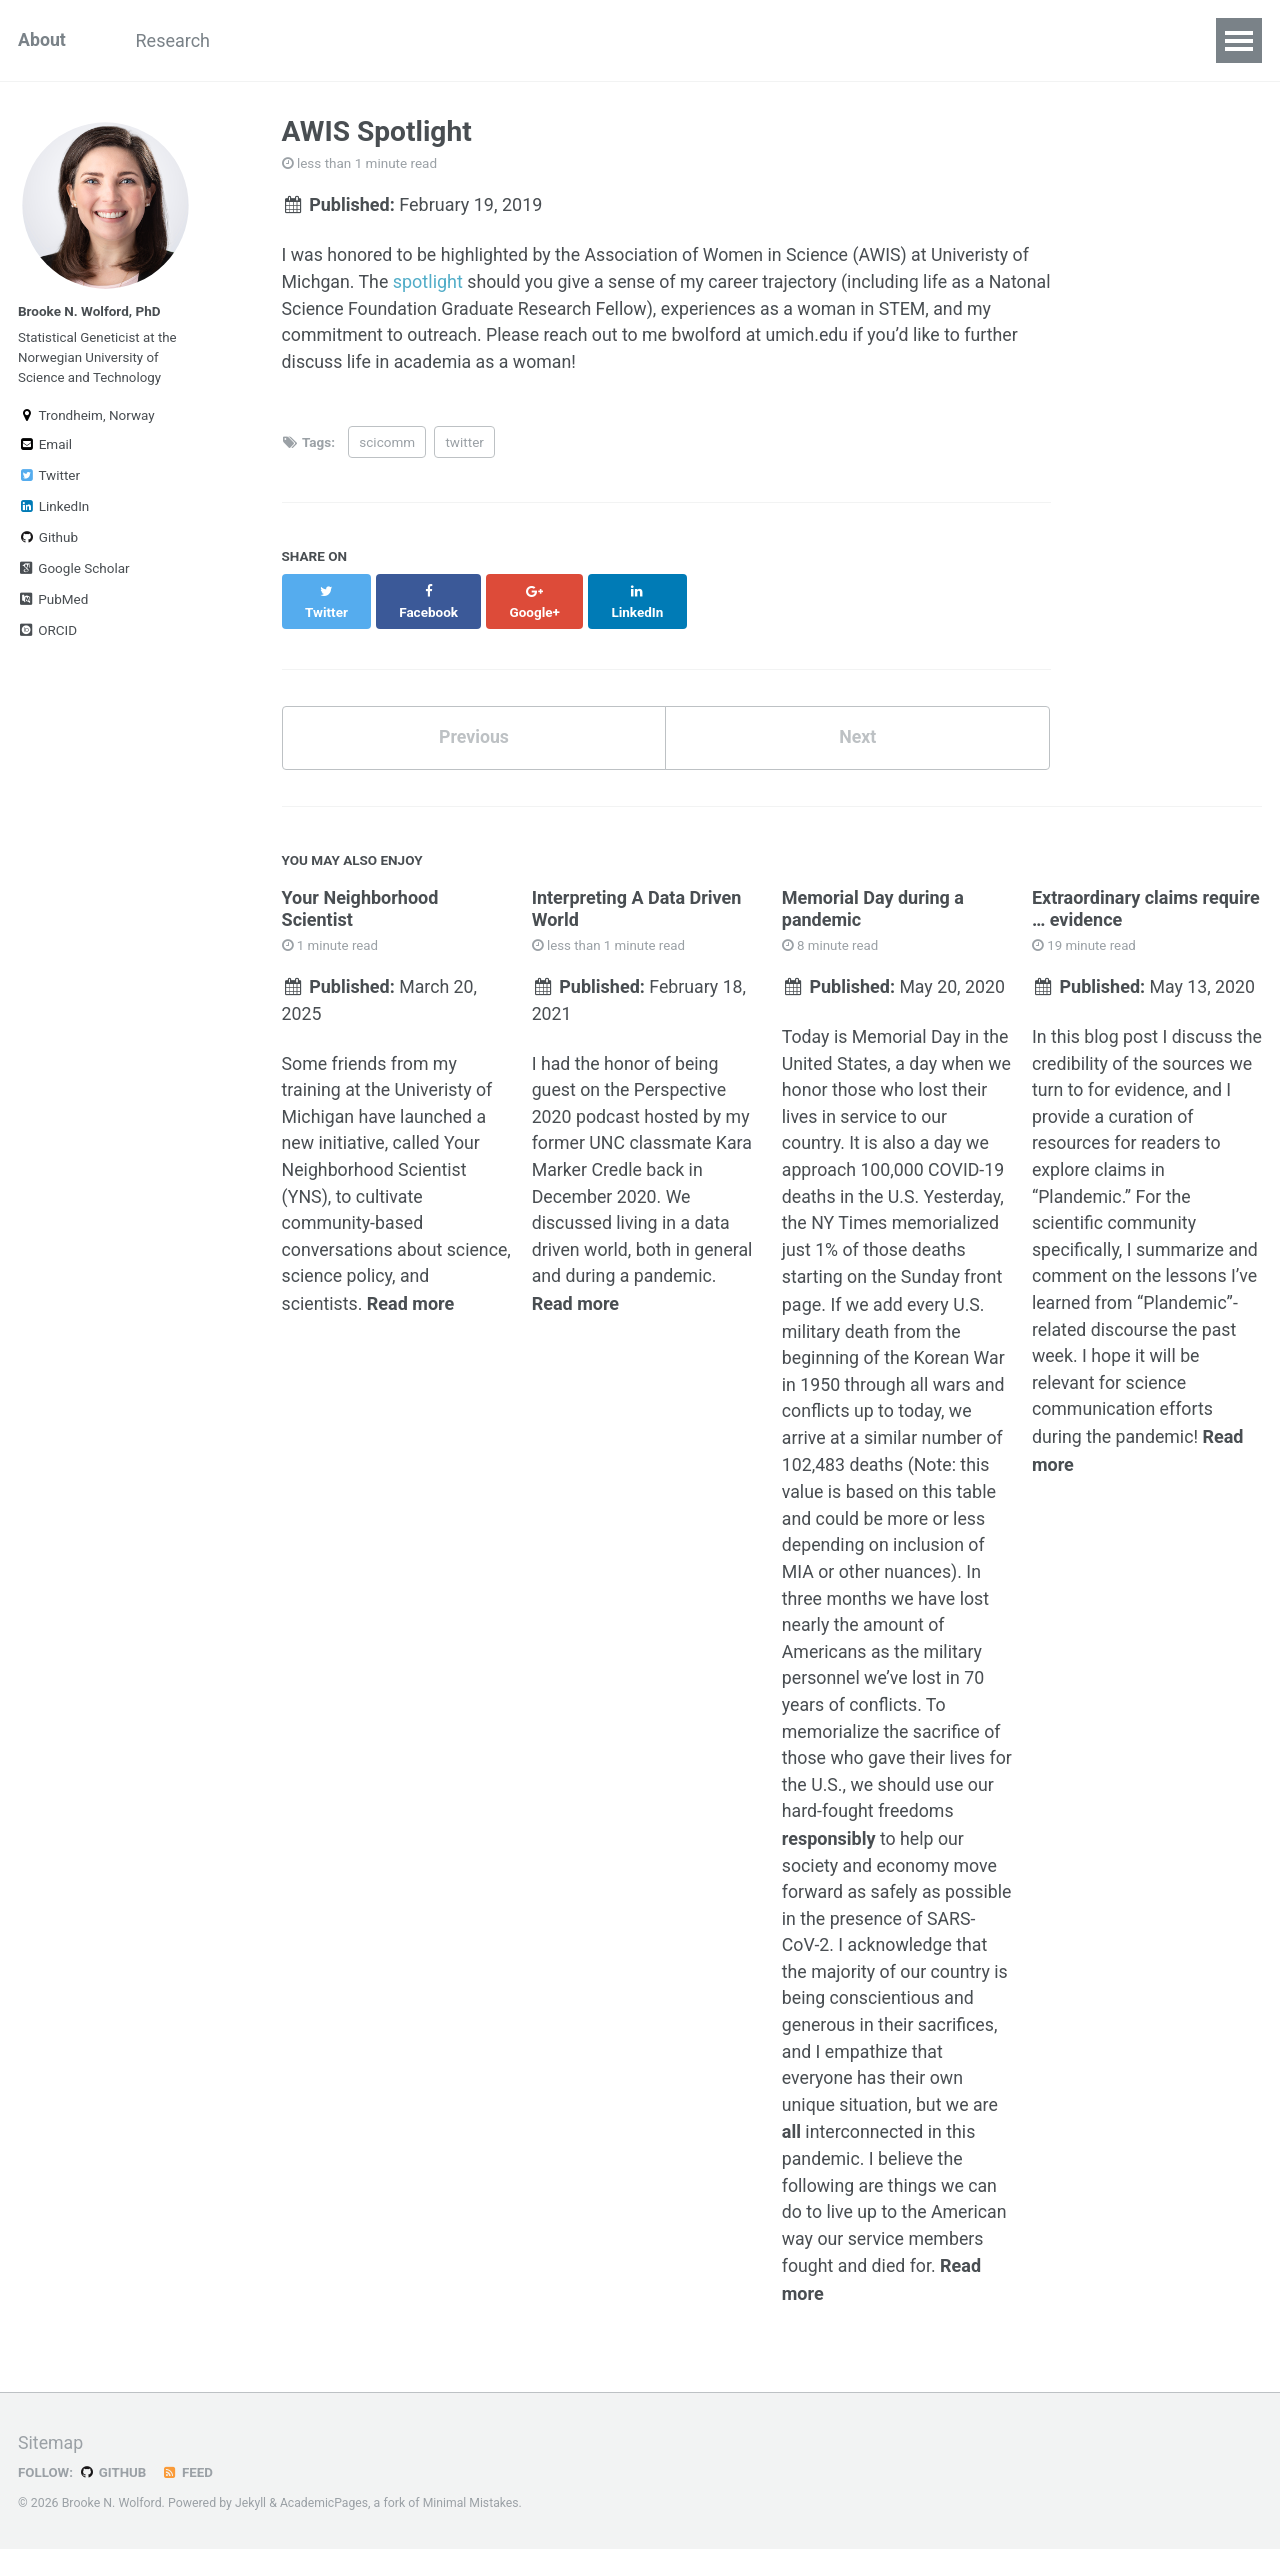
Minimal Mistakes (472, 2503)
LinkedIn (53, 511)
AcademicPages (324, 2503)
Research (176, 40)
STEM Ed (466, 40)
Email (45, 449)
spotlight (429, 282)
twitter (464, 443)
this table (962, 1476)
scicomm (387, 443)
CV (549, 40)
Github (48, 542)
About (42, 40)
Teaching (285, 40)
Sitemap (51, 2443)
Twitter (49, 480)
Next (858, 718)
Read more (411, 1287)
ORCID (47, 635)
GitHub (113, 2472)
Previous (473, 718)
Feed (189, 2472)
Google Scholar (74, 573)
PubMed (53, 604)
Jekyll (251, 2503)
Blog (376, 40)
